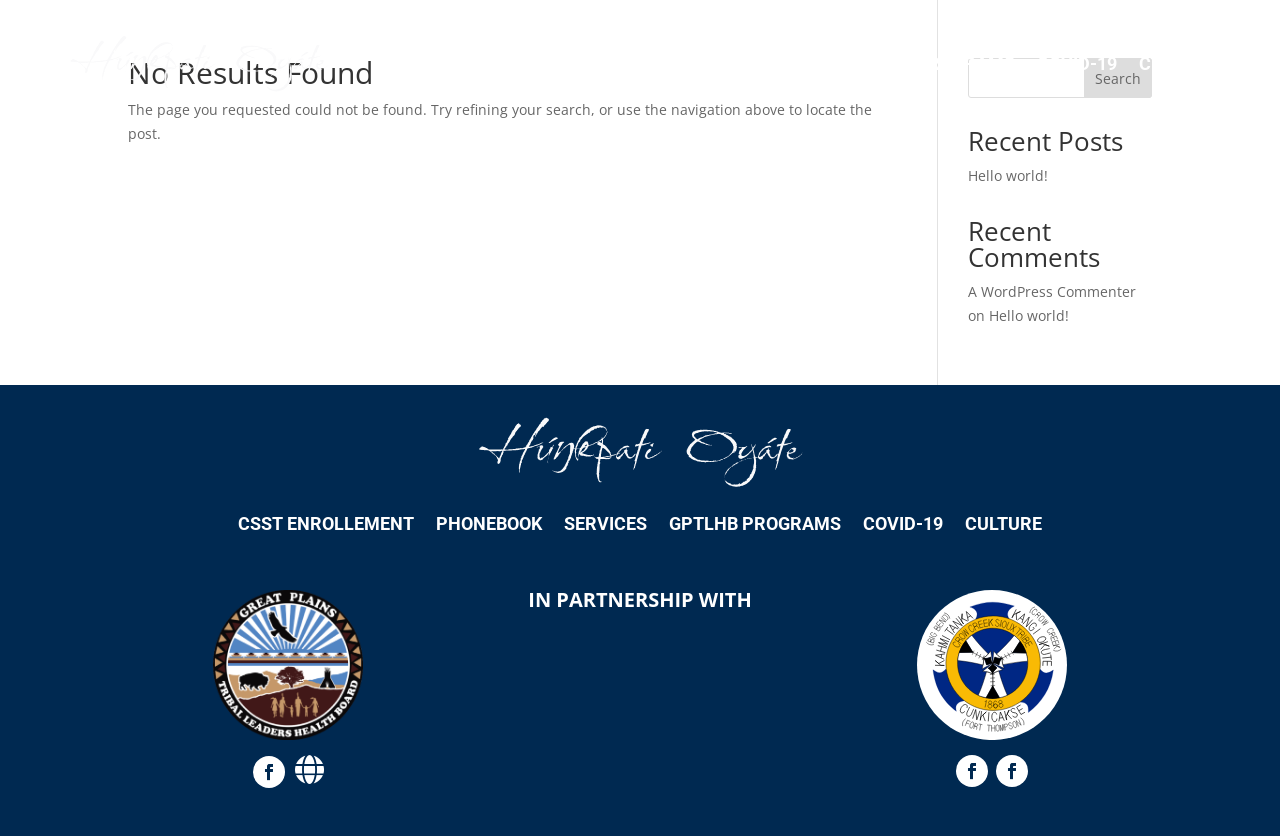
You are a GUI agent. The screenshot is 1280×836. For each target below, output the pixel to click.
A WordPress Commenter (1052, 291)
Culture (1177, 63)
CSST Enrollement (500, 63)
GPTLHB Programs (929, 63)
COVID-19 (1077, 63)
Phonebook (663, 63)
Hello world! (1008, 175)
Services (779, 63)
